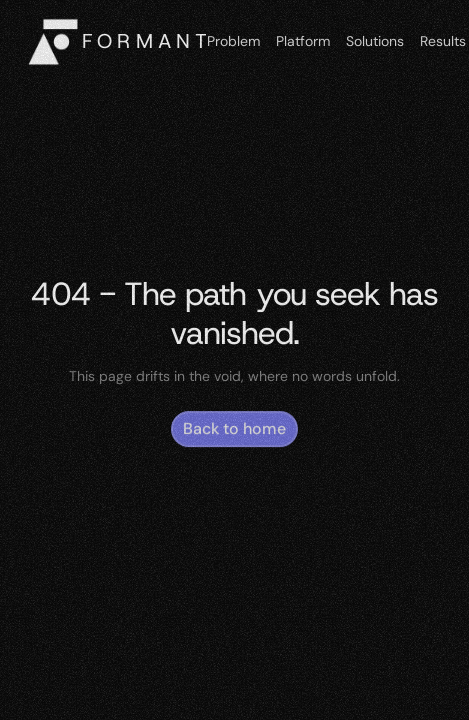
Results (443, 41)
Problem (233, 41)
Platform (303, 41)
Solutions (375, 41)
